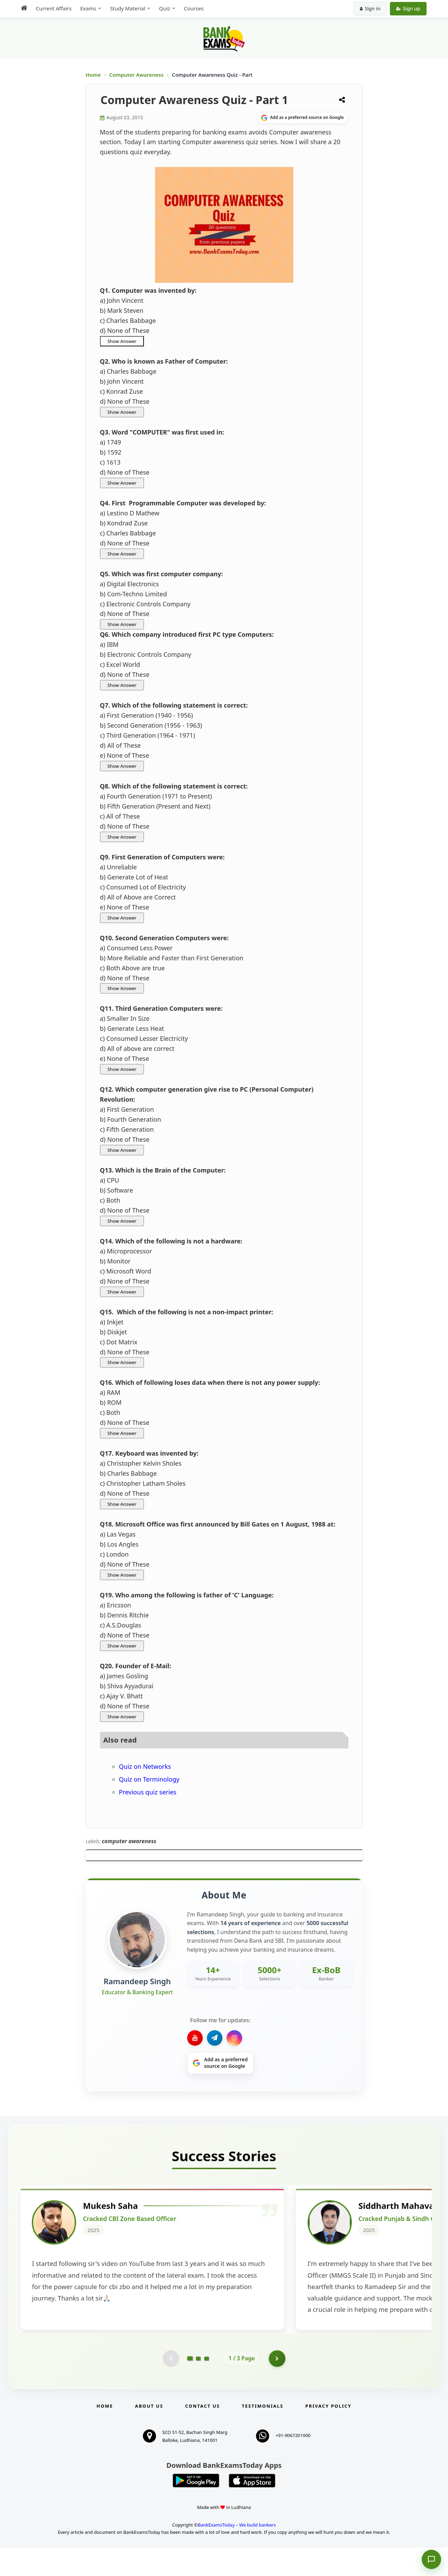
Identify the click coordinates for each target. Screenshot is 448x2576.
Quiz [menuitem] (164, 8)
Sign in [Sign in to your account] (370, 8)
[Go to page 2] (198, 2386)
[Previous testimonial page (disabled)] (170, 2386)
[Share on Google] (302, 118)
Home (93, 74)
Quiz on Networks (145, 1766)
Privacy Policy (328, 2434)
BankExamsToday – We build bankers (237, 2553)
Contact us (202, 2434)
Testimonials (262, 2434)
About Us (149, 2434)
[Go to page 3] (206, 2386)
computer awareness (129, 1841)
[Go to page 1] (190, 2386)
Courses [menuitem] (194, 8)
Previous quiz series (147, 1792)
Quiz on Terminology (149, 1779)
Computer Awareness (136, 74)
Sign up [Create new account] (408, 8)
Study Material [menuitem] (127, 8)
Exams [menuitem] (88, 8)
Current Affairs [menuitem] (54, 8)
